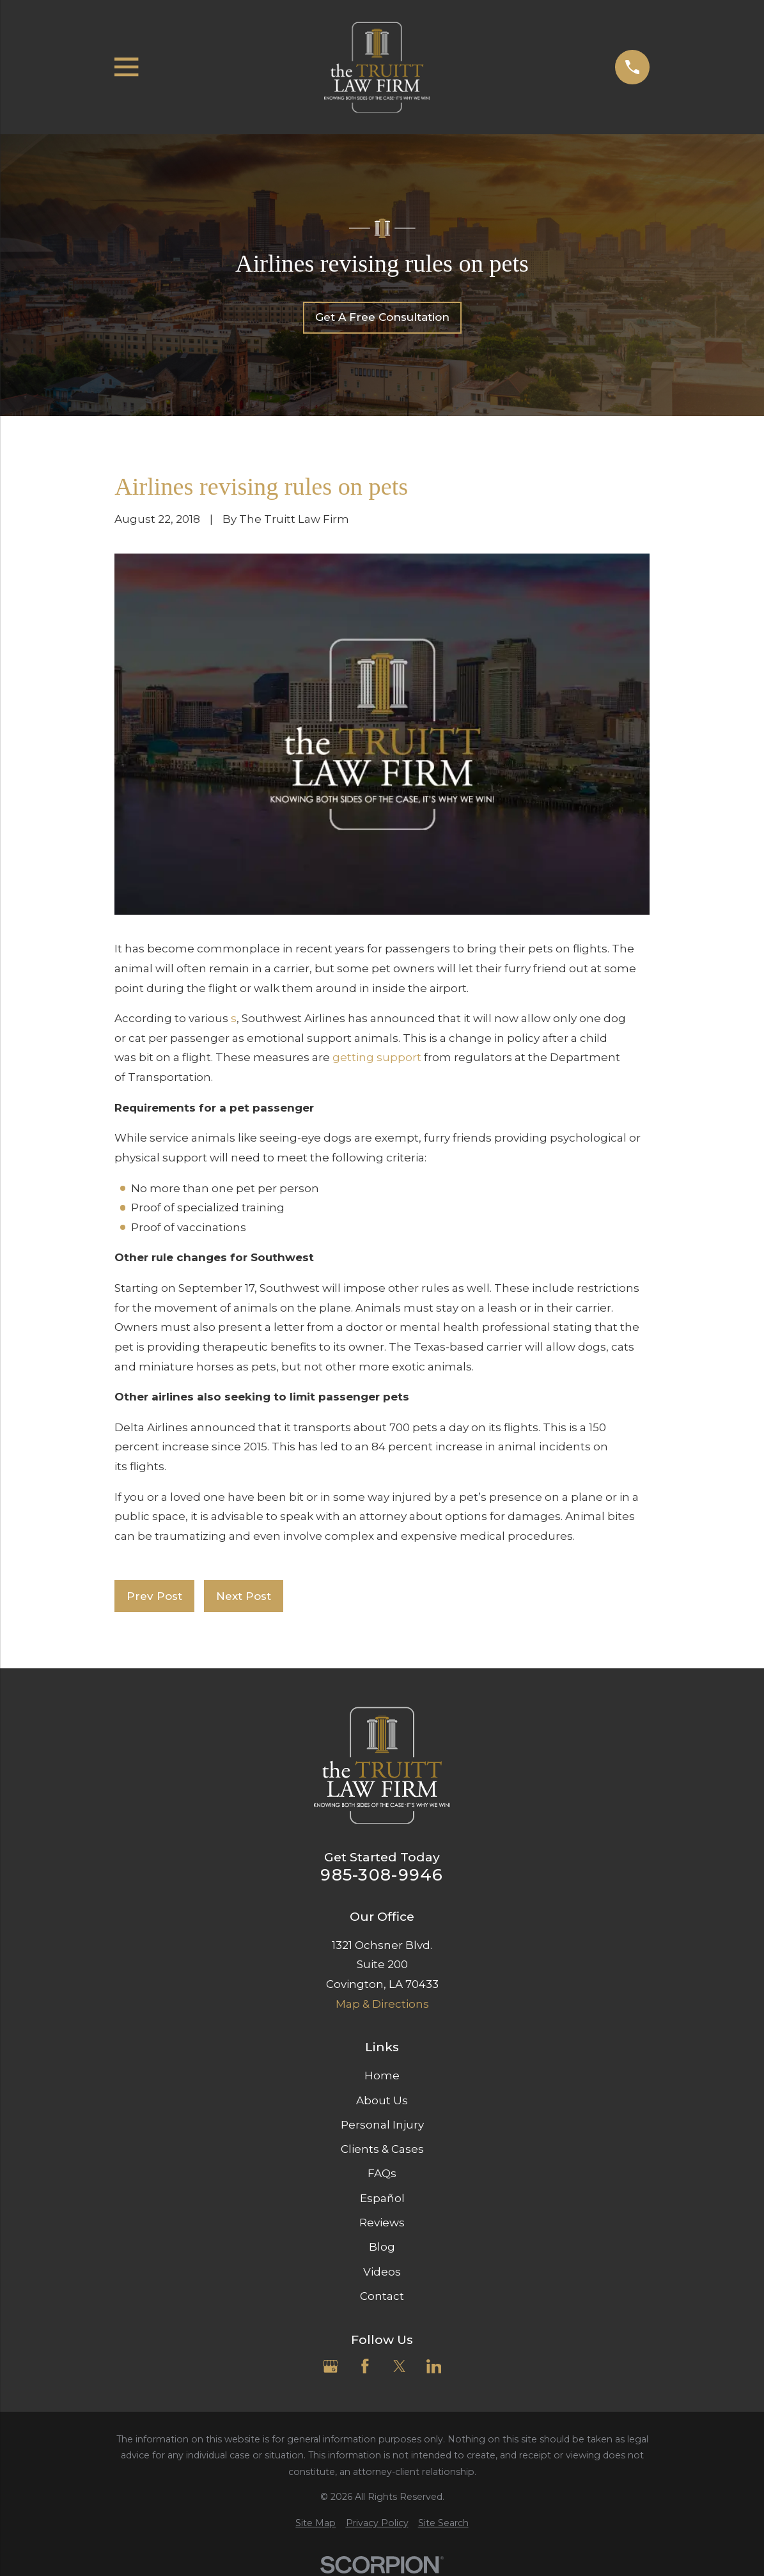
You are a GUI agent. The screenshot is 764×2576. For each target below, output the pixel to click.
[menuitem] (315, 2523)
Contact (382, 2296)
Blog (382, 2246)
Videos (382, 2271)
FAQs (382, 2173)
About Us (382, 2100)
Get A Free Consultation (382, 317)
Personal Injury (382, 2124)
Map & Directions (382, 2004)
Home (382, 2075)
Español (382, 2198)
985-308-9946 (381, 1874)
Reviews (382, 2222)
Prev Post (154, 1596)
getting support (376, 1057)
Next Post (243, 1596)
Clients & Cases (382, 2149)
